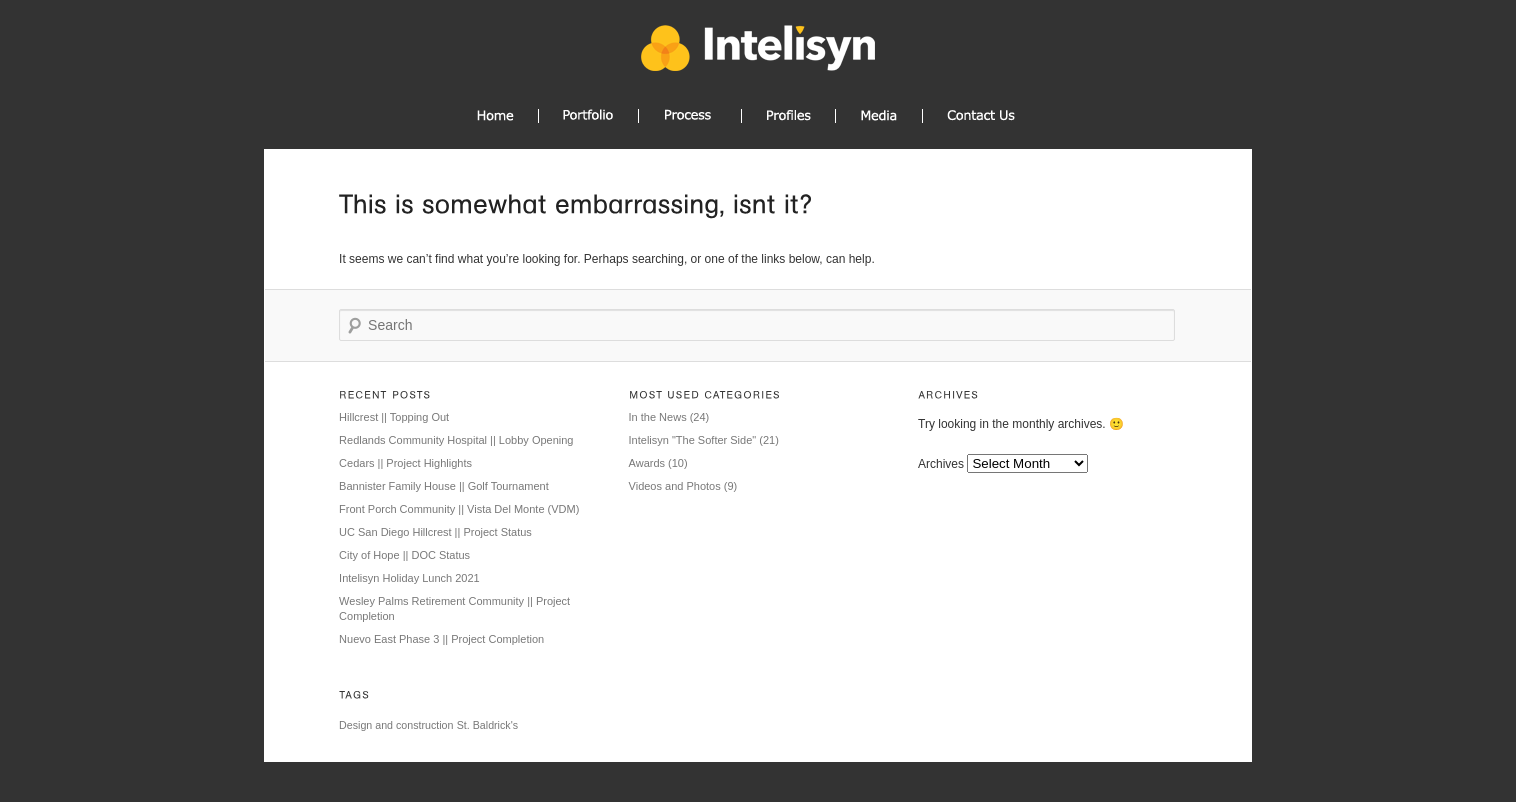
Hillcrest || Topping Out (394, 417)
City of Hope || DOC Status (404, 555)
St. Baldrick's (487, 725)
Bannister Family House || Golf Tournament (444, 486)
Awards (647, 463)
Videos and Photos (675, 486)
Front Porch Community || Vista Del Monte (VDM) (459, 509)
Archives (941, 464)
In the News (658, 417)
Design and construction (396, 725)
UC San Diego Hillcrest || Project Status (435, 532)
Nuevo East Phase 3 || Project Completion (441, 639)
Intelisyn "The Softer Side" (693, 440)
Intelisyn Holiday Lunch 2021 (409, 578)
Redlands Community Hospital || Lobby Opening (456, 440)
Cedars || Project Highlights (405, 463)
